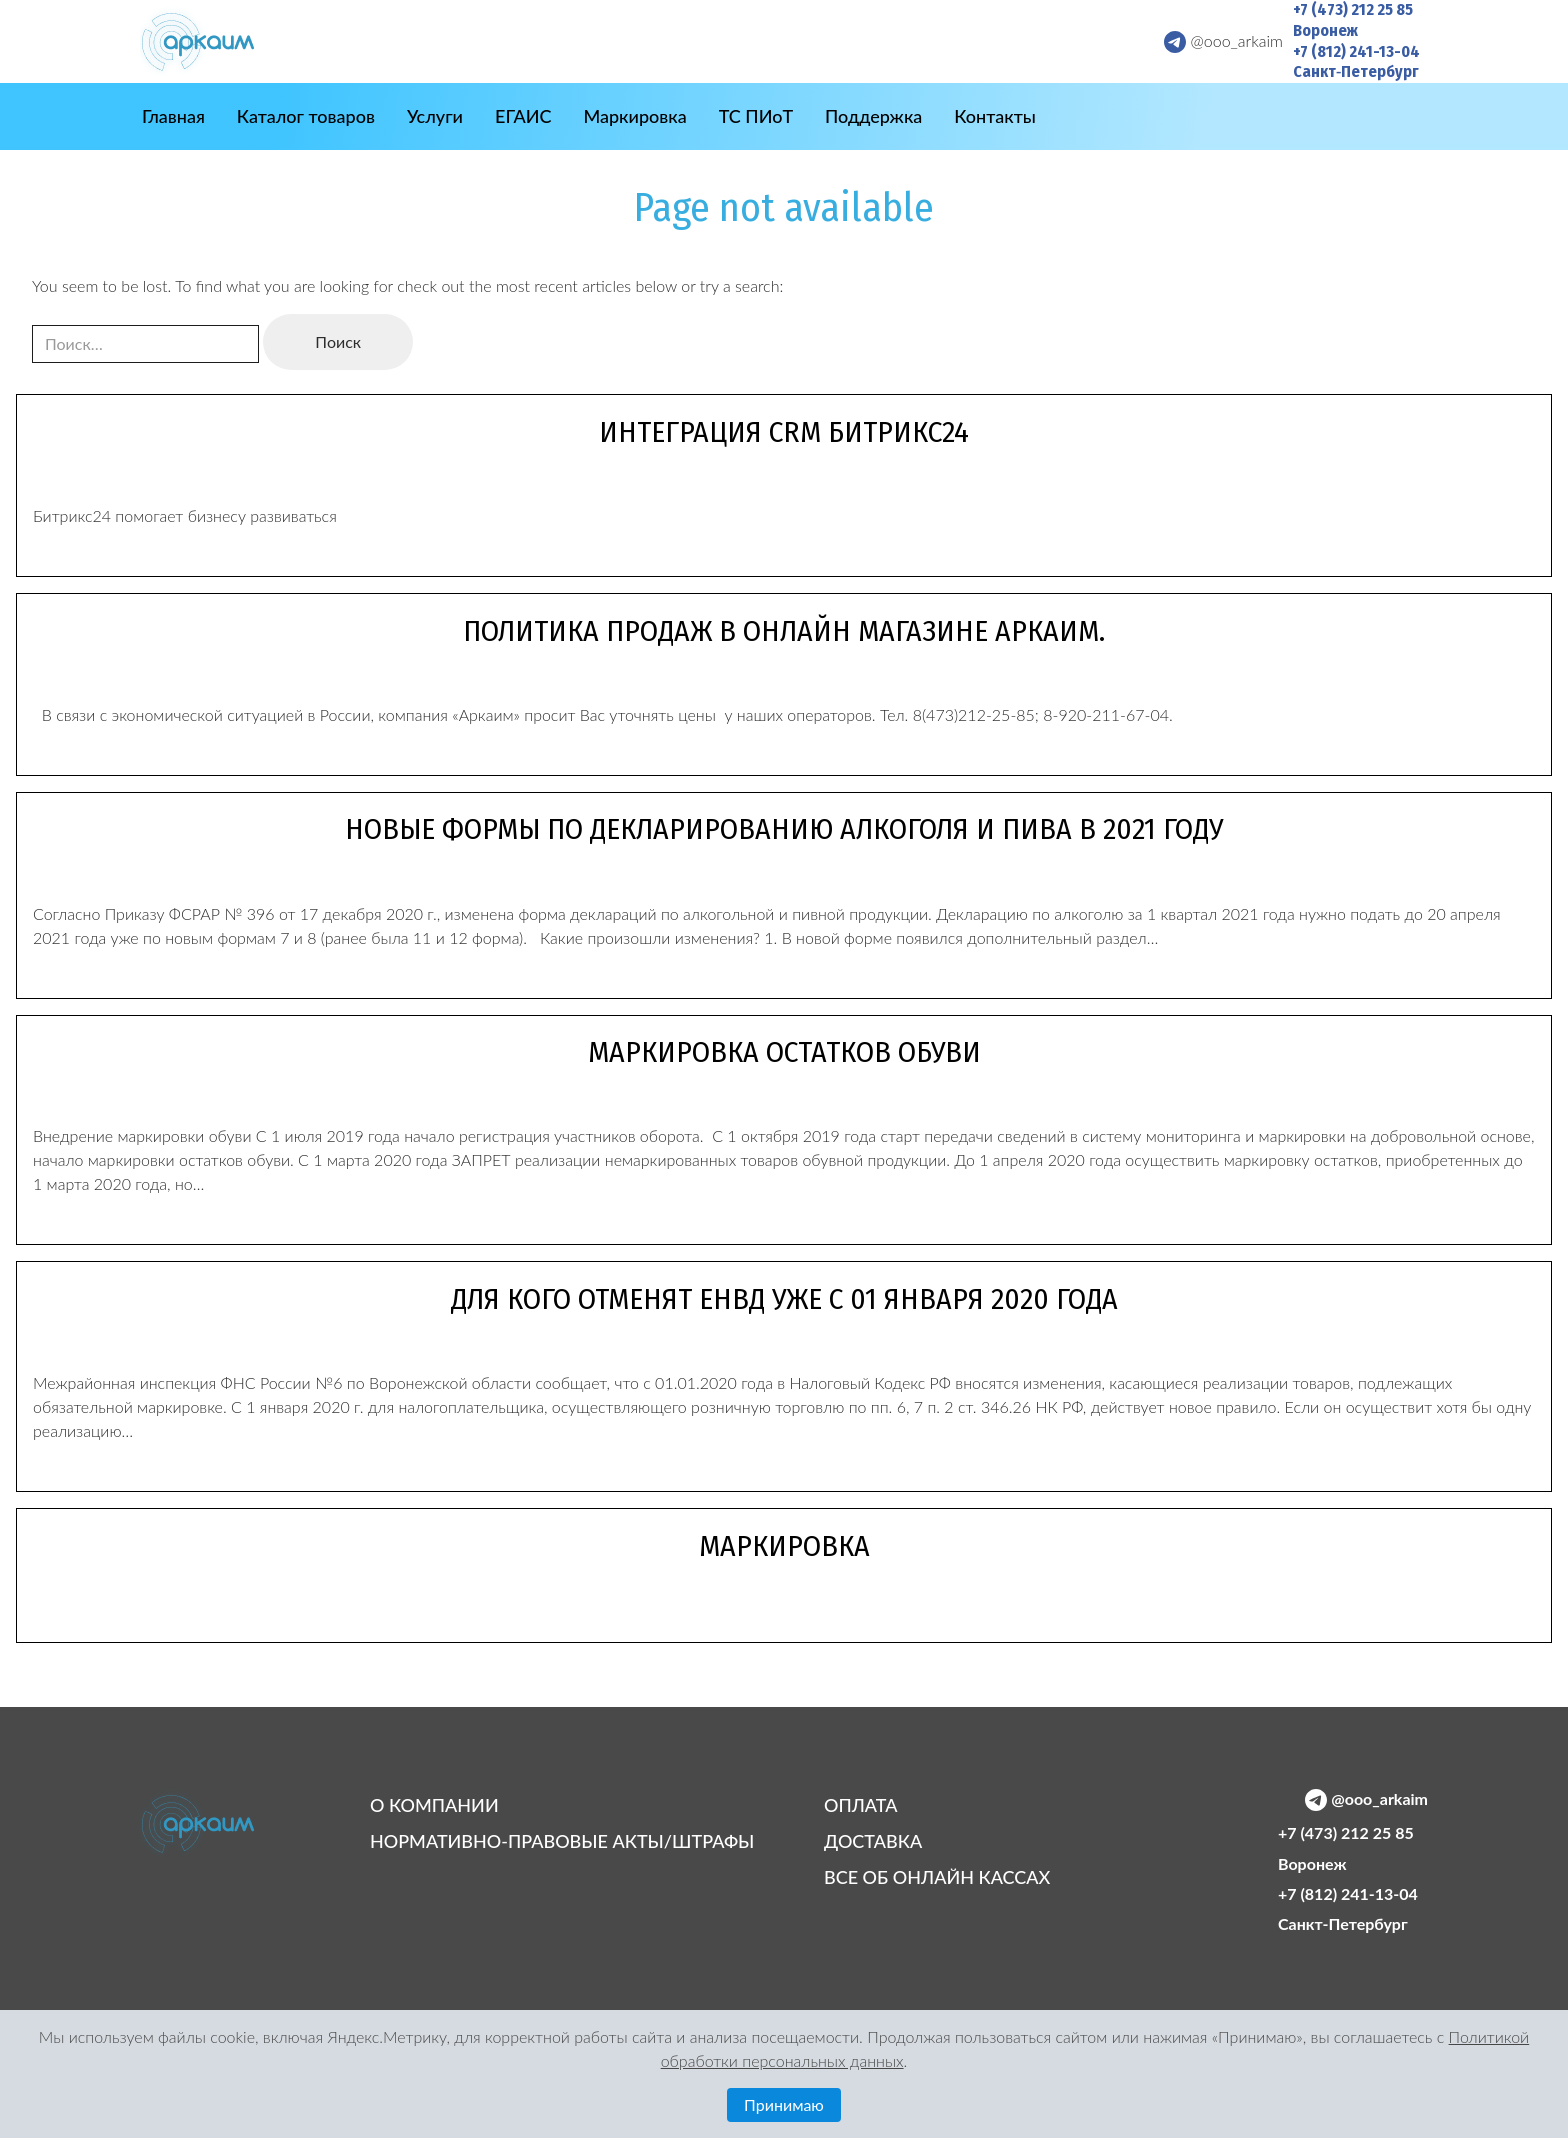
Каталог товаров (306, 116)
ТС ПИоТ (756, 116)
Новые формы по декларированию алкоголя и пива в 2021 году (784, 829)
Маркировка (634, 116)
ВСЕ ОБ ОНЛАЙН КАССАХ (937, 1877)
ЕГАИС (523, 116)
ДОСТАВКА (873, 1841)
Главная (173, 116)
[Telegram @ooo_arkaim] (1217, 40)
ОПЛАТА (861, 1805)
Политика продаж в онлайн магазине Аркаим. (784, 631)
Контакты (995, 116)
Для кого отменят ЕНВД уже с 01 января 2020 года (784, 1299)
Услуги (435, 116)
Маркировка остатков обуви (784, 1052)
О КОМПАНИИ (434, 1805)
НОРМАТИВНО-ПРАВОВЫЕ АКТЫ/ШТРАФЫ (562, 1841)
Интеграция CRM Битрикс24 (784, 432)
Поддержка (873, 116)
